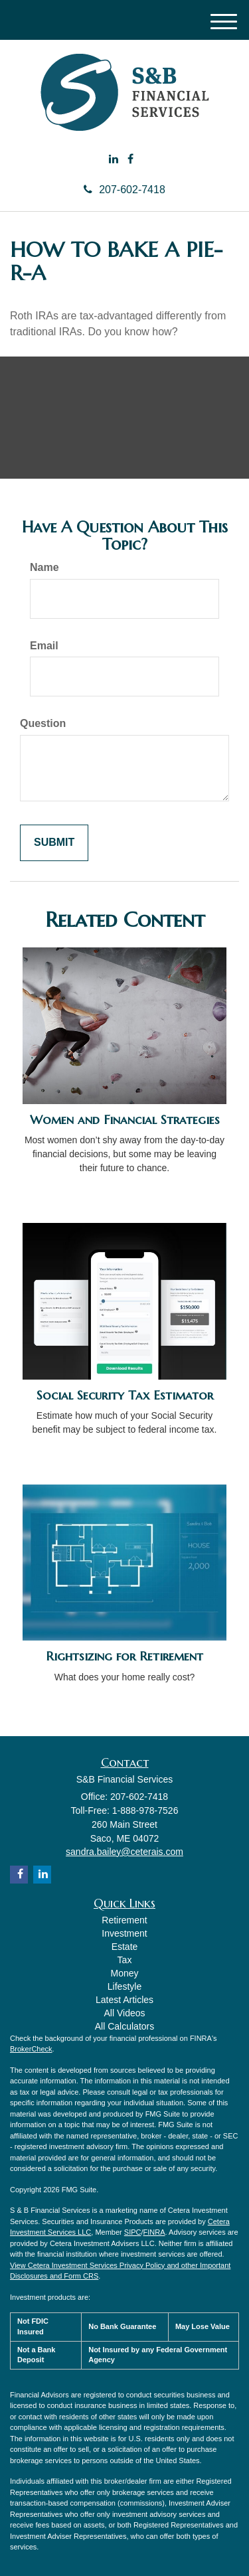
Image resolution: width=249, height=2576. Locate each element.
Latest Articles (124, 1999)
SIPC (132, 2232)
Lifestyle (124, 1986)
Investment (124, 1933)
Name (44, 567)
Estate (125, 1946)
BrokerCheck (31, 2049)
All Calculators (124, 2026)
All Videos (124, 2013)
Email (44, 645)
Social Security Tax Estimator (125, 1395)
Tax (125, 1960)
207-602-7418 (124, 189)
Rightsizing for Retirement (124, 1656)
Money (124, 1973)
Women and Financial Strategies (125, 1119)
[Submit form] (54, 843)
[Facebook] (130, 159)
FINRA (154, 2232)
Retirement (124, 1920)
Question (43, 723)
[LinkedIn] (113, 159)
